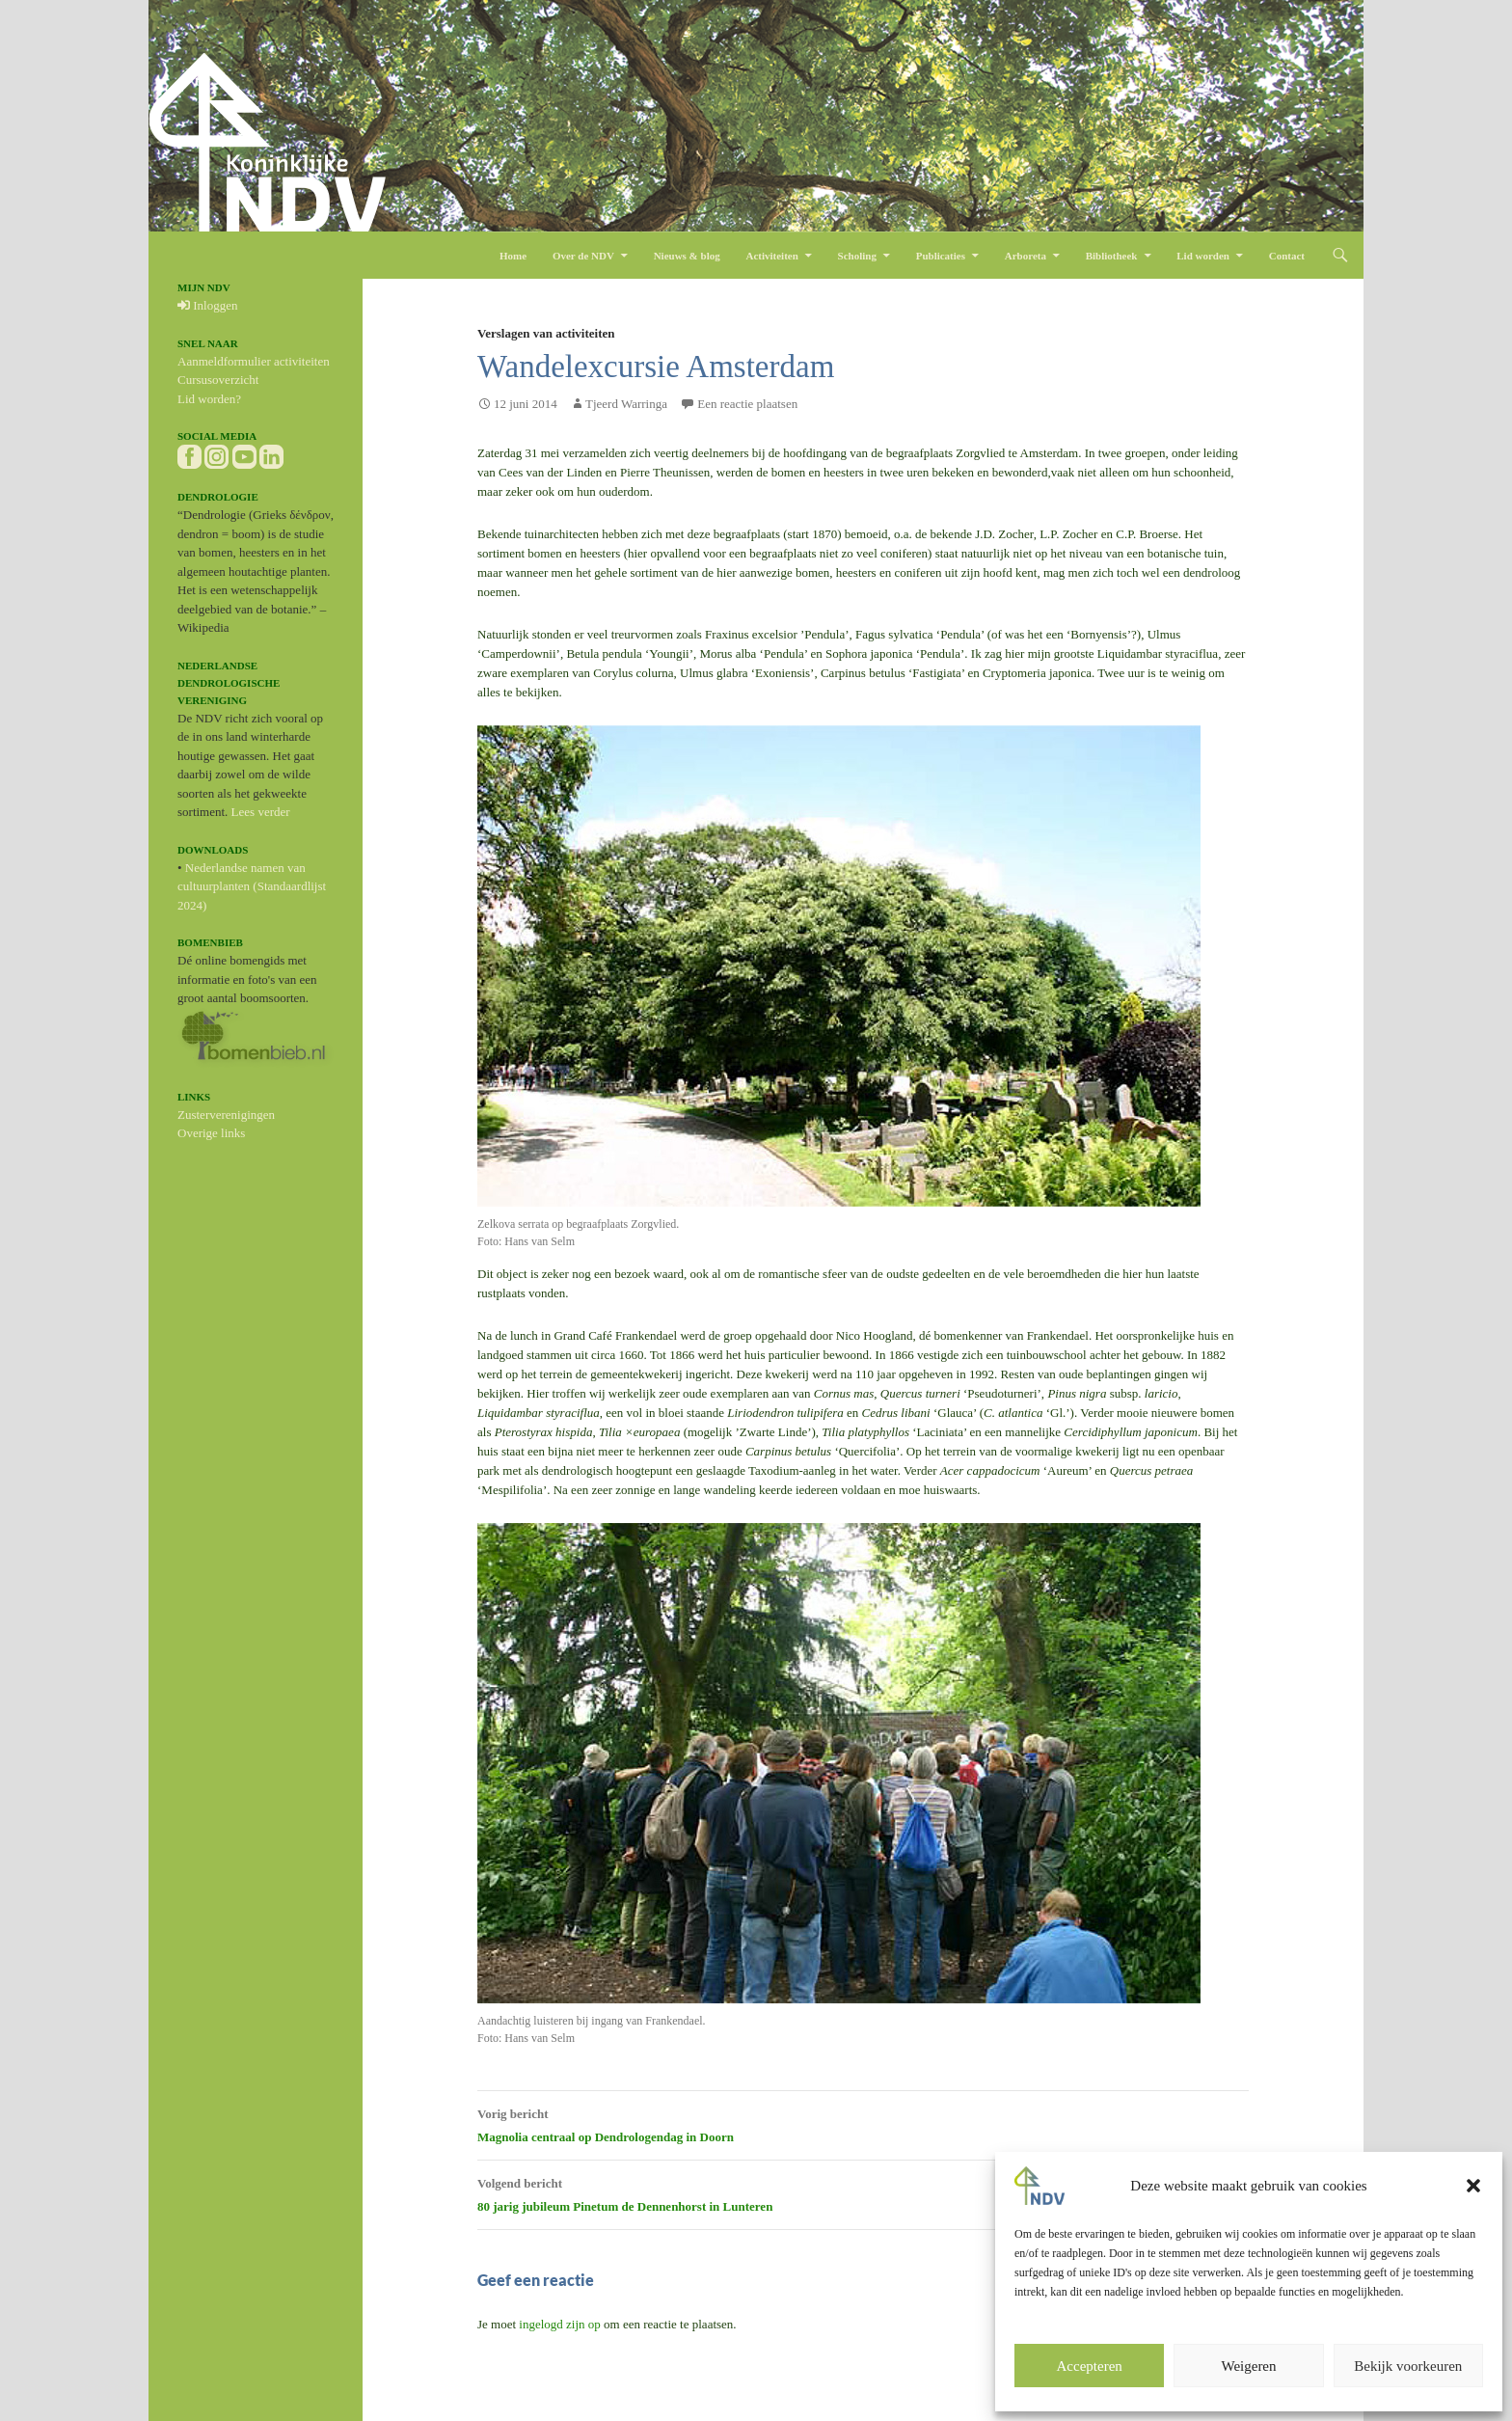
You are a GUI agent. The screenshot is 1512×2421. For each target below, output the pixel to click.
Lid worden (1202, 255)
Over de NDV (583, 255)
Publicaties (940, 255)
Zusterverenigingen (226, 1114)
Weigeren (1248, 2366)
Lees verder (260, 811)
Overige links (211, 1133)
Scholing (857, 255)
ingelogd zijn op (560, 2324)
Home (513, 255)
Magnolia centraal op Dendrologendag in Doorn (863, 2123)
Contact (1287, 255)
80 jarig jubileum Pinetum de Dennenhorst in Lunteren (863, 2192)
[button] (1473, 2185)
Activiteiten (771, 255)
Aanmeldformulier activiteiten (253, 361)
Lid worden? (209, 399)
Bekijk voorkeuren (1408, 2366)
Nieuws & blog (687, 255)
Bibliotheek (1112, 255)
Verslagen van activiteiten (546, 333)
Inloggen (207, 305)
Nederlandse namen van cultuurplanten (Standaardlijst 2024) (251, 886)
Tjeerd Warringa (626, 403)
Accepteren (1089, 2366)
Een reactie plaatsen (747, 403)
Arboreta (1025, 255)
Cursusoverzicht (217, 379)
